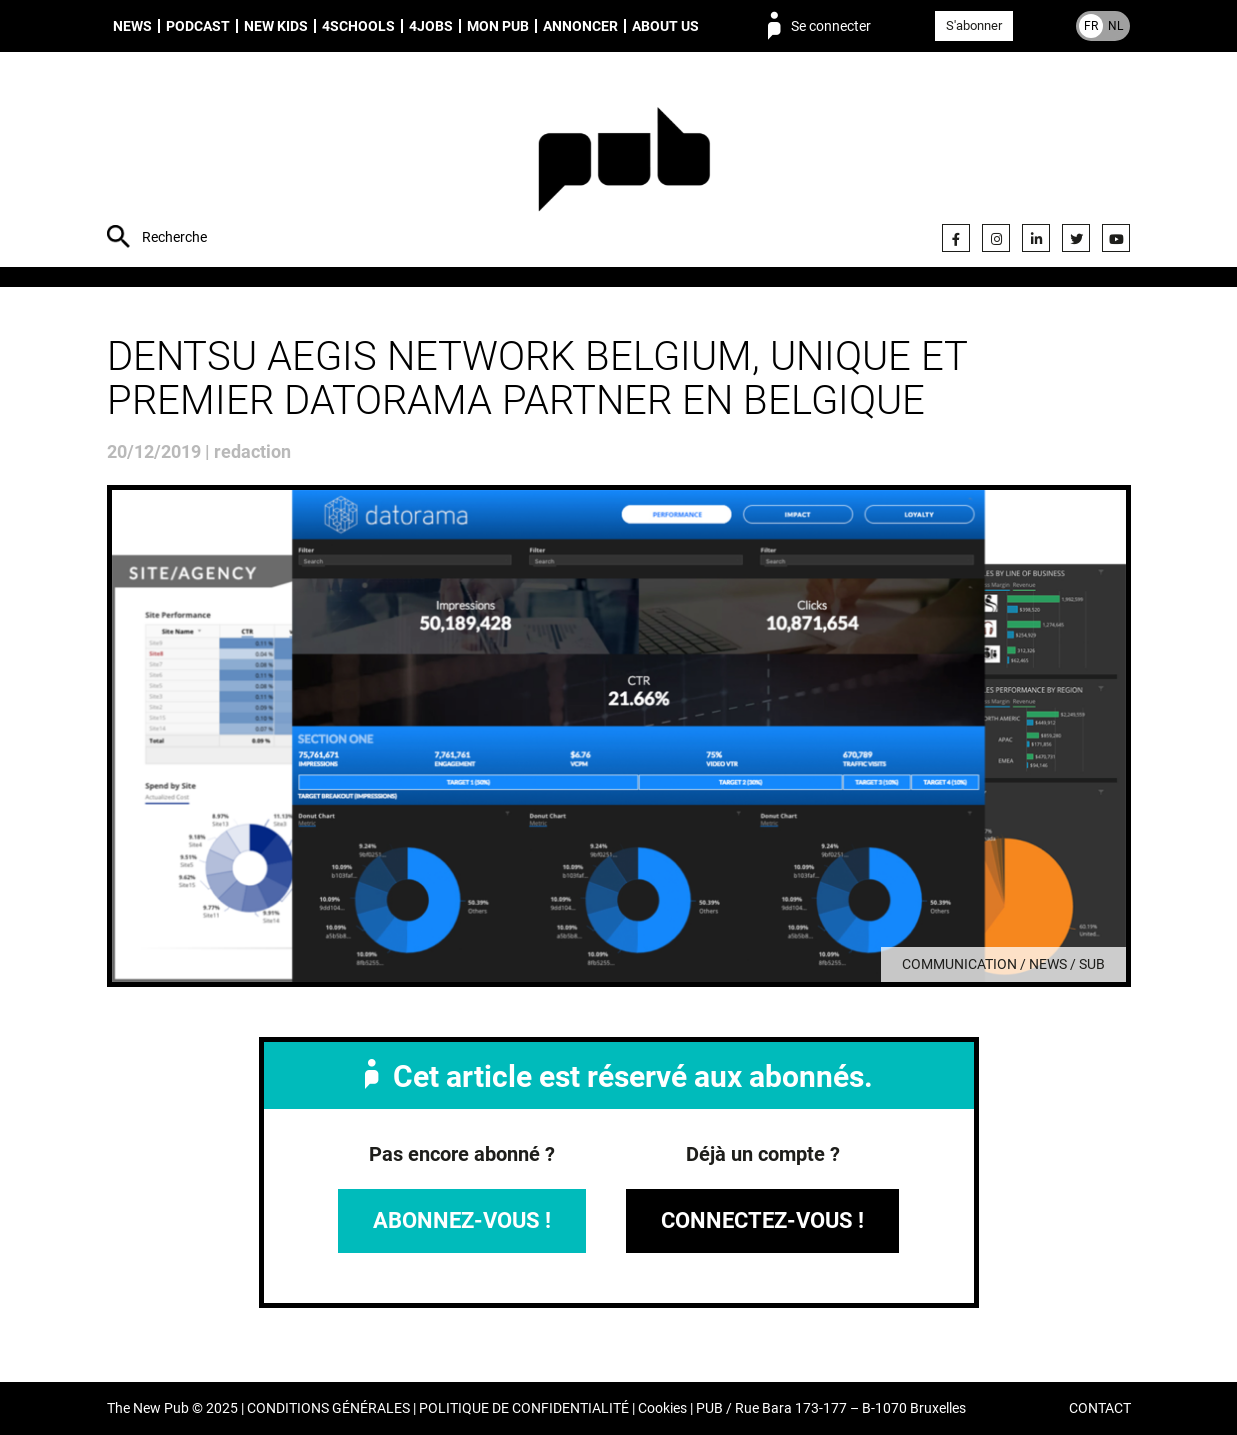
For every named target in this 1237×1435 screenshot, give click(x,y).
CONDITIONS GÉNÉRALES (328, 1408)
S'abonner (974, 25)
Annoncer (580, 26)
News (132, 26)
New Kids (276, 26)
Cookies (662, 1408)
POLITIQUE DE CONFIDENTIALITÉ (524, 1408)
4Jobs (431, 26)
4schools (358, 26)
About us (665, 26)
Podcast (198, 26)
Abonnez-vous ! (462, 1220)
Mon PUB (498, 26)
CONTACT (1100, 1408)
